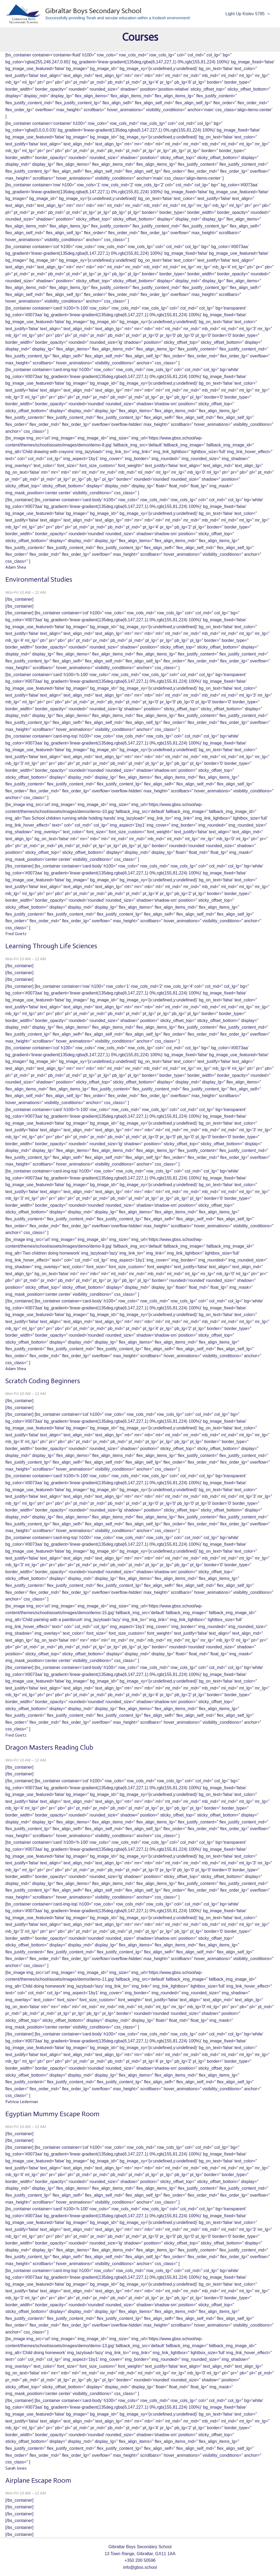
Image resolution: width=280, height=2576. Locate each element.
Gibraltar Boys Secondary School (93, 11)
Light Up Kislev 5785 (248, 14)
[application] (267, 14)
